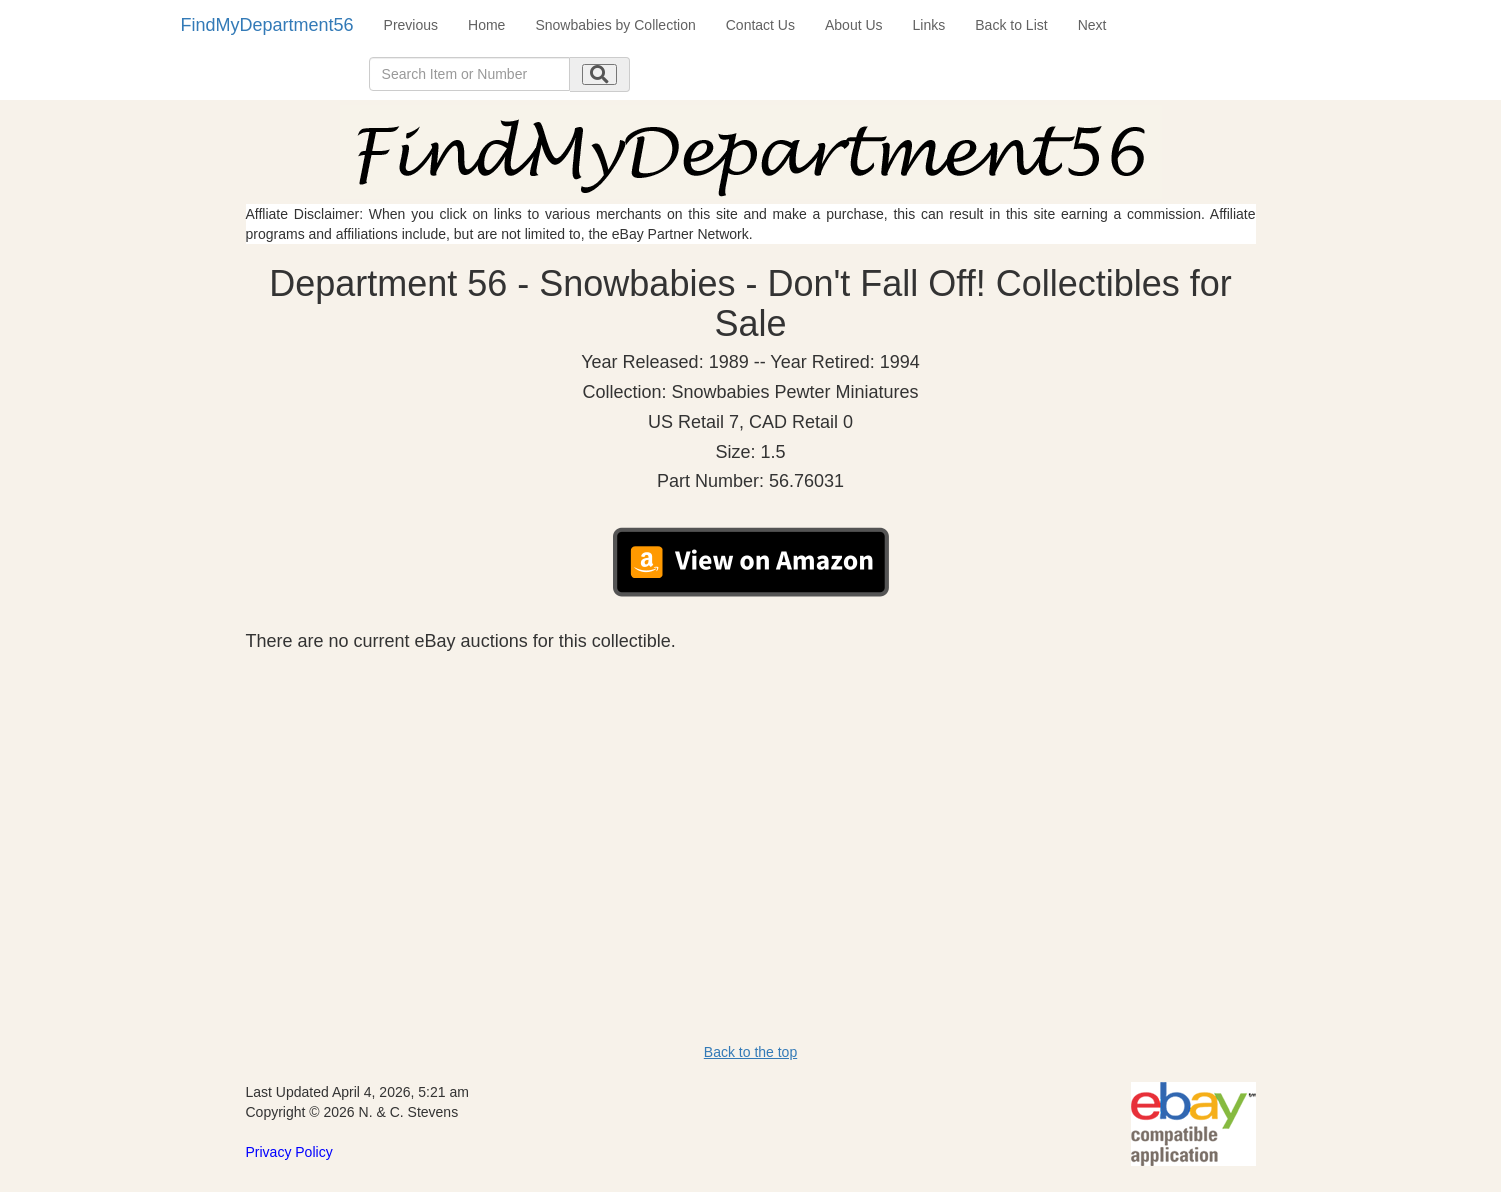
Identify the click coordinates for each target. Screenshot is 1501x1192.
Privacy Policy (289, 1152)
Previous (411, 25)
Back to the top (750, 1052)
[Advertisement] (751, 802)
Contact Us (760, 25)
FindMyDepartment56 (267, 25)
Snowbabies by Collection (615, 25)
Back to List (1011, 25)
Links (929, 25)
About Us (854, 25)
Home (486, 25)
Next (1092, 25)
